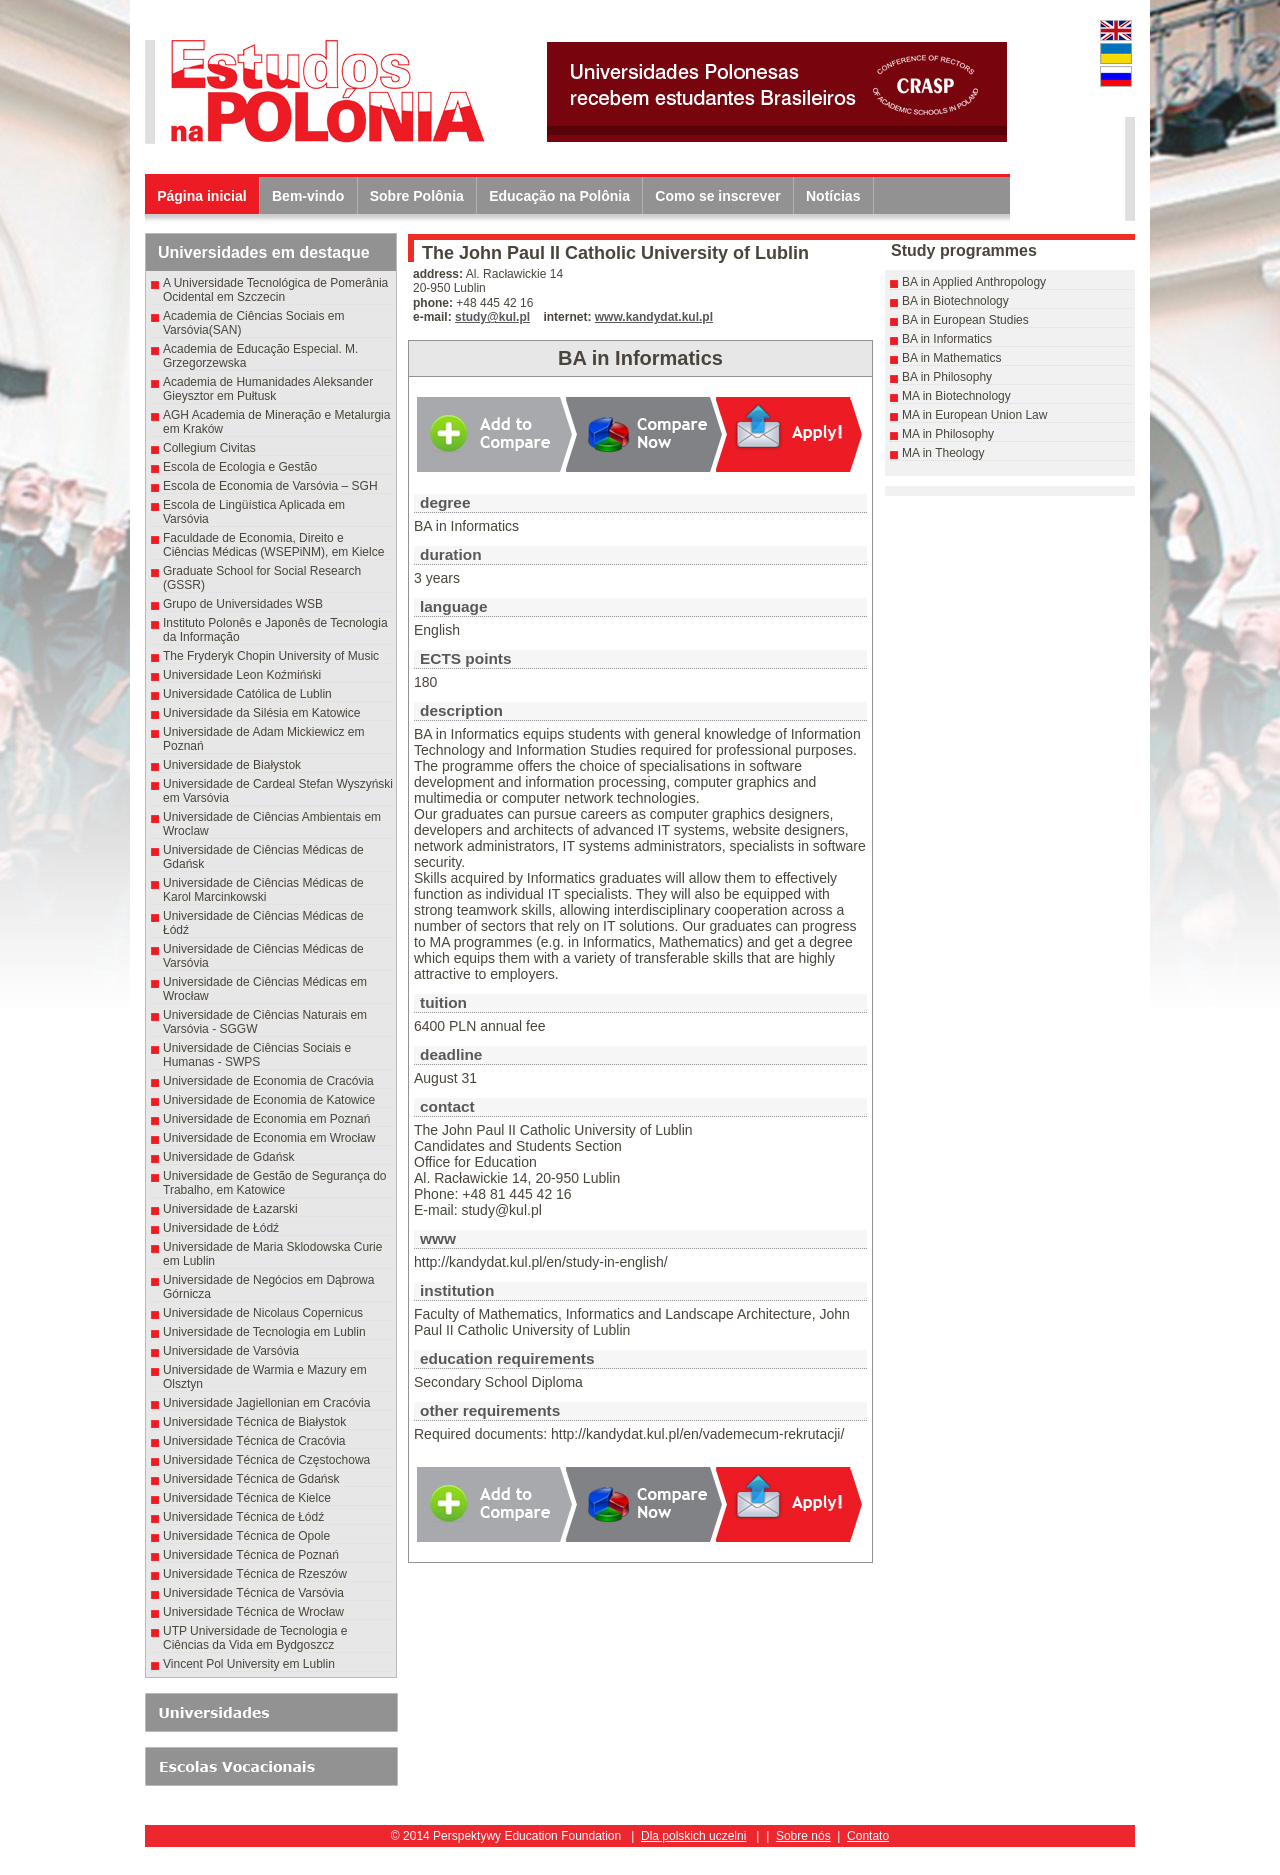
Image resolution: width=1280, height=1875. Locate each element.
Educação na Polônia (559, 196)
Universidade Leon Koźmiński (242, 675)
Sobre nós (803, 1836)
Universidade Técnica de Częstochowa (266, 1460)
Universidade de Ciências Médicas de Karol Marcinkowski (263, 890)
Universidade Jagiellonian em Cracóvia (266, 1403)
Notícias (833, 196)
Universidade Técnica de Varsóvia (253, 1593)
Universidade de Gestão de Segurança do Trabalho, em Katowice (274, 1183)
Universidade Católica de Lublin (247, 694)
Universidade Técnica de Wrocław (253, 1612)
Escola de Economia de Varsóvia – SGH (270, 486)
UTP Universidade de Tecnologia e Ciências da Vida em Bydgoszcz (255, 1638)
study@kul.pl (492, 317)
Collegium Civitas (209, 448)
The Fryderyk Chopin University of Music (271, 656)
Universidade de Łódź (221, 1228)
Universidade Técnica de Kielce (247, 1498)
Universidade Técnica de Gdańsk (251, 1479)
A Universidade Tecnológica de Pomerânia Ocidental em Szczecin (275, 290)
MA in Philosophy (948, 434)
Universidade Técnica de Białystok (254, 1422)
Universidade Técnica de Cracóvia (254, 1441)
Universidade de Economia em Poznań (266, 1119)
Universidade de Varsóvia (231, 1351)
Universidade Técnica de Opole (246, 1536)
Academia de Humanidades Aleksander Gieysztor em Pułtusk (268, 389)
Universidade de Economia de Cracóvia (268, 1081)
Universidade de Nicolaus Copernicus (263, 1313)
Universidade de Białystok (235, 765)
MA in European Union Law (974, 415)
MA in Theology (943, 453)
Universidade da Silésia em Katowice (261, 713)
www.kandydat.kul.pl (654, 317)
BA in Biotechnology (955, 301)
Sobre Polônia (417, 196)
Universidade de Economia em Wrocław (269, 1138)
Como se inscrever (717, 196)
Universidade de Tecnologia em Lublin (264, 1332)
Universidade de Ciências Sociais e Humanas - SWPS (257, 1055)
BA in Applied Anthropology (974, 282)
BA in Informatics (947, 339)
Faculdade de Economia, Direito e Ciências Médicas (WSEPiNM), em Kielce (273, 545)
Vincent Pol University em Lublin (249, 1664)
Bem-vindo (308, 196)
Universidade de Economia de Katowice (269, 1100)
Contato (868, 1836)
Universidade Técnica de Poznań (251, 1555)
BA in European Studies (965, 320)
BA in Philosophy (947, 377)
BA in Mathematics (951, 358)
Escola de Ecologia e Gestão (240, 467)
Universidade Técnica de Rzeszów (255, 1574)
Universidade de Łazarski (230, 1209)
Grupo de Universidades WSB (243, 604)
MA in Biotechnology (956, 396)
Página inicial (201, 196)
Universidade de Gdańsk (228, 1157)
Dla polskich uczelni (693, 1836)
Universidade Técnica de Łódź (243, 1517)
